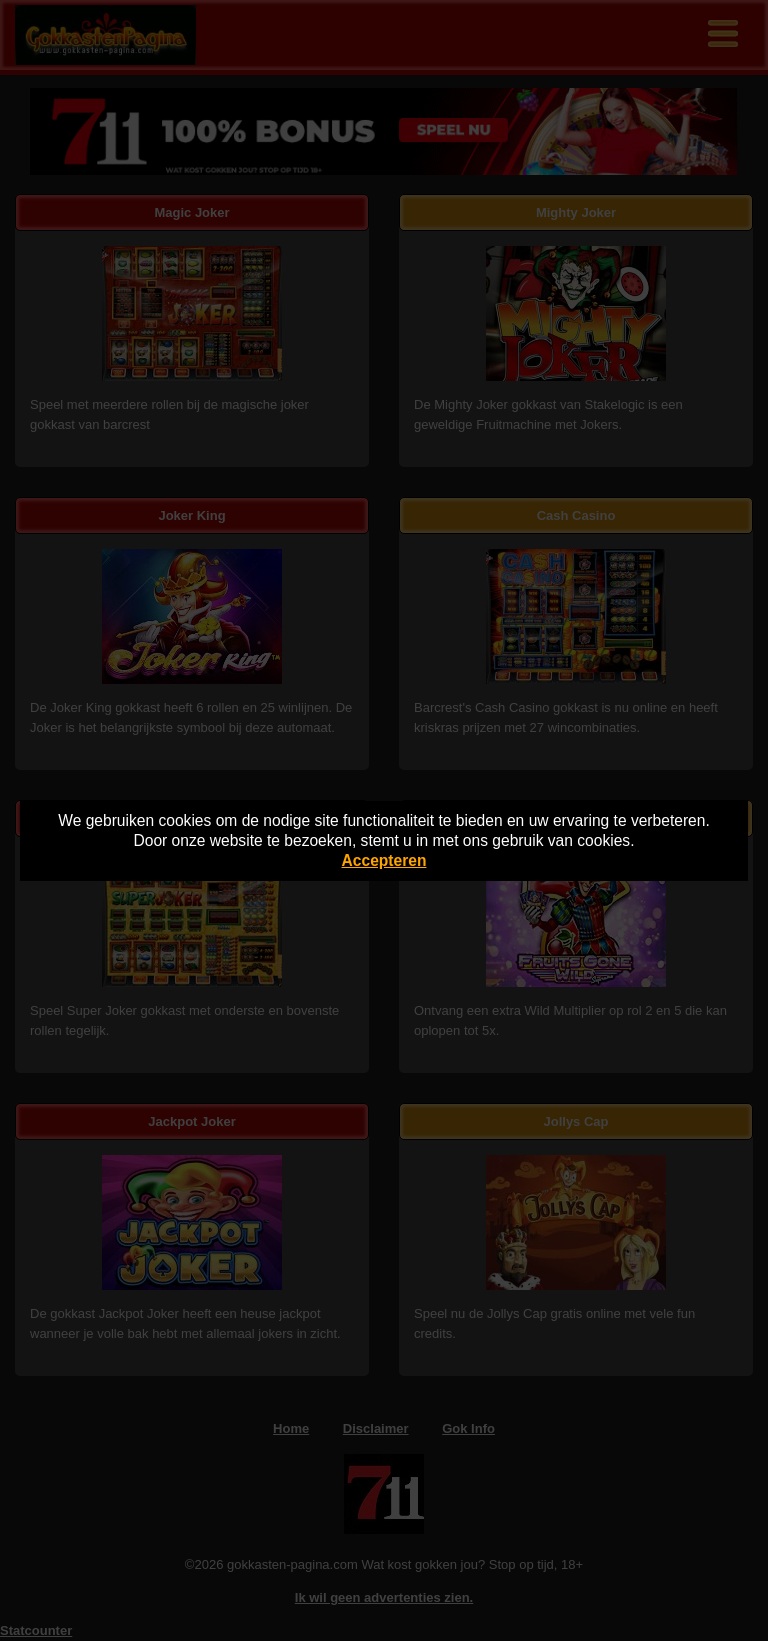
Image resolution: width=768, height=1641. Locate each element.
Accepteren (384, 860)
